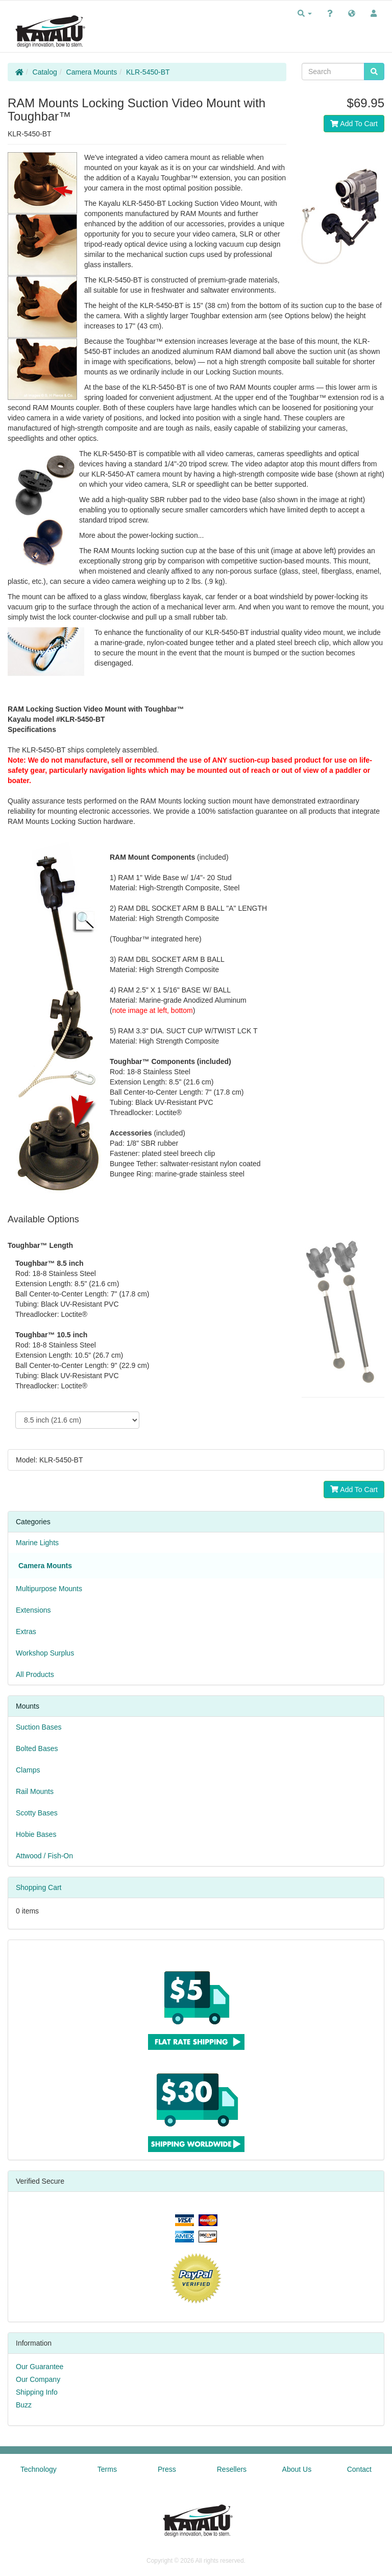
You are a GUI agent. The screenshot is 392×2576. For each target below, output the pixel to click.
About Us (297, 2469)
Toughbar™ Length (40, 1245)
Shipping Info (37, 2392)
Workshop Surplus (45, 1653)
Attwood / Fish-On (44, 1856)
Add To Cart (354, 124)
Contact (359, 2469)
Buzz (24, 2405)
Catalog (45, 72)
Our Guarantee (39, 2366)
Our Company (38, 2379)
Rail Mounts (35, 1791)
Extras (26, 1631)
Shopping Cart (39, 1887)
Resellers (232, 2469)
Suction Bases (39, 1727)
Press (167, 2469)
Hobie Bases (36, 1834)
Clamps (28, 1770)
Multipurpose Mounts (49, 1589)
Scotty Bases (37, 1813)
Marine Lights (37, 1543)
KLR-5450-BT (148, 72)
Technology (38, 2469)
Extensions (33, 1610)
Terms (107, 2469)
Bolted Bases (37, 1748)
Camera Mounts (91, 72)
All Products (35, 1674)
